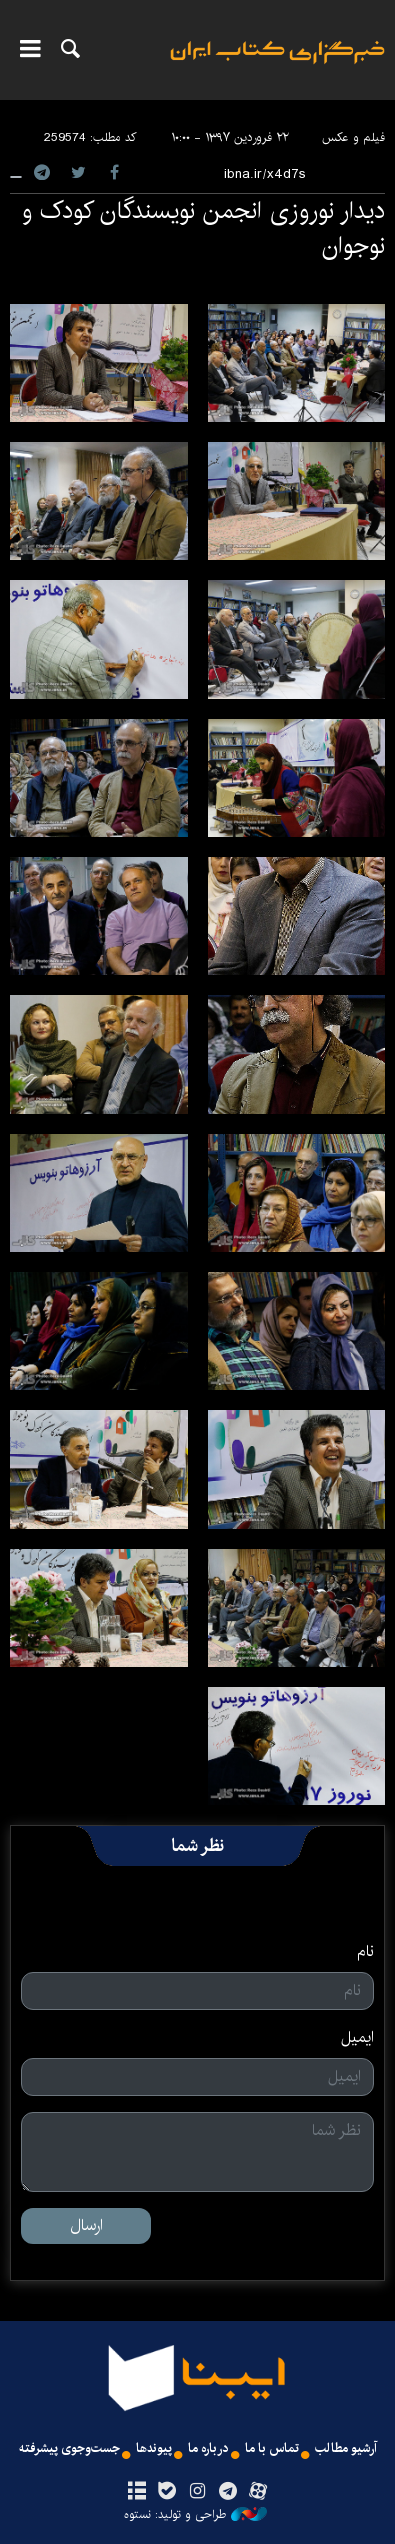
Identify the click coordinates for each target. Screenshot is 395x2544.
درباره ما (208, 2448)
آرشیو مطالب (346, 2448)
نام (365, 1952)
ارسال (86, 2225)
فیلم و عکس (353, 137)
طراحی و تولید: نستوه (195, 2515)
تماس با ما (272, 2448)
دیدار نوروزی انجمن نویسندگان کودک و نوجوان (203, 228)
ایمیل (357, 2038)
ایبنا (277, 65)
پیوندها (154, 2448)
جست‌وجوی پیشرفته (69, 2448)
